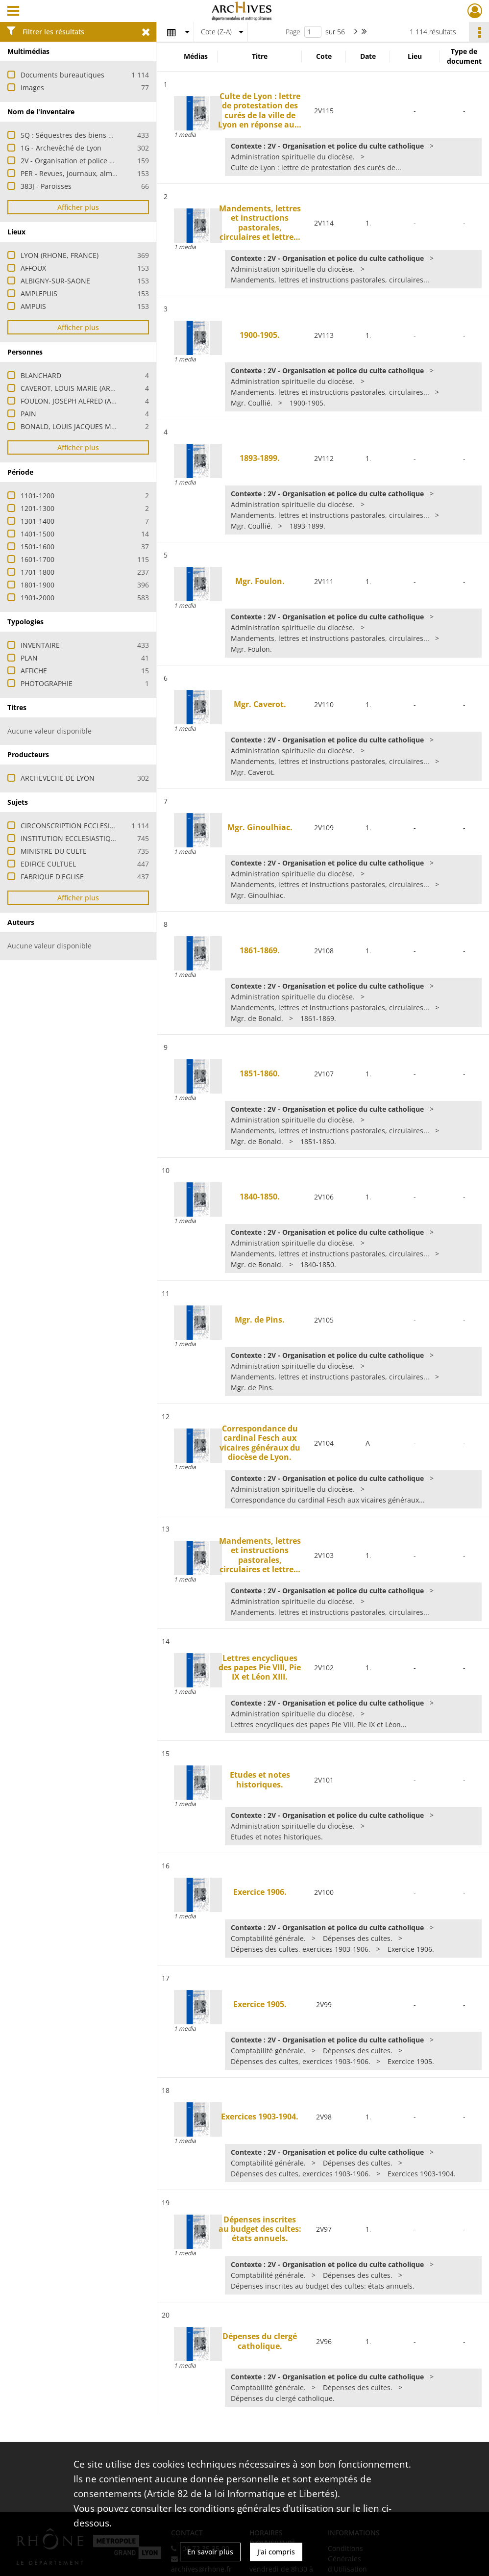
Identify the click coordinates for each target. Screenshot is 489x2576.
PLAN (29, 658)
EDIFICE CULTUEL (48, 863)
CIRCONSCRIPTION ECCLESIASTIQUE (79, 825)
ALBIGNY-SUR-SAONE (55, 280)
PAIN (28, 413)
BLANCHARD (41, 375)
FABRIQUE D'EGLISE (52, 876)
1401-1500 (37, 533)
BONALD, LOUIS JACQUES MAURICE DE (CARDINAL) (103, 426)
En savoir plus (210, 2551)
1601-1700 (37, 559)
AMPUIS (33, 306)
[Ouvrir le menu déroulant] (13, 12)
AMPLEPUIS (39, 293)
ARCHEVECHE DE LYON (58, 778)
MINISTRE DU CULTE (54, 851)
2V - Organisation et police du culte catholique (97, 160)
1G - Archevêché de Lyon (61, 148)
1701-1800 (37, 572)
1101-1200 (37, 495)
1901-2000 (37, 597)
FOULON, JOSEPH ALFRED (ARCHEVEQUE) (87, 401)
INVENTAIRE (40, 645)
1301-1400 (37, 521)
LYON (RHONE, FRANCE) (59, 255)
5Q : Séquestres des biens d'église (77, 135)
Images (32, 87)
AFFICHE (34, 670)
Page (293, 31)
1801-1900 (37, 584)
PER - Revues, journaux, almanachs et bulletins (98, 173)
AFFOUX (33, 268)
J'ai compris (276, 2551)
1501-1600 (37, 546)
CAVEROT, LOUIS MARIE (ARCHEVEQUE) (84, 388)
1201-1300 (37, 508)
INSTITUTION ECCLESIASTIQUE (70, 838)
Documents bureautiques (62, 74)
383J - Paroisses (46, 186)
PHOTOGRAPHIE (47, 683)
